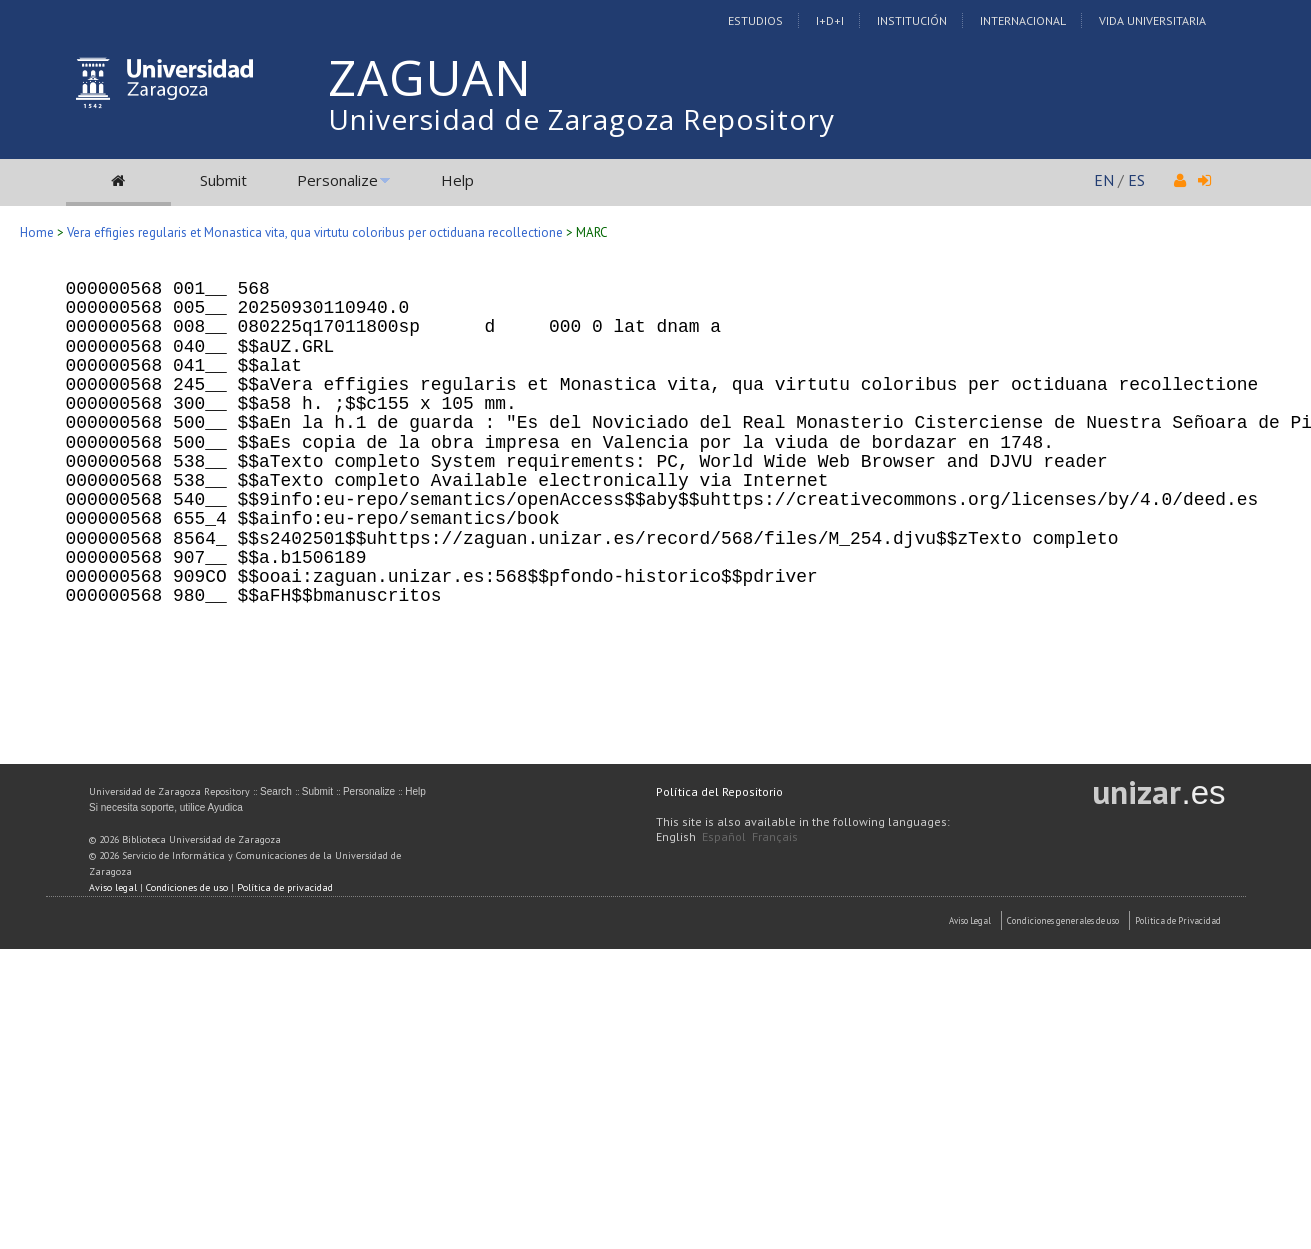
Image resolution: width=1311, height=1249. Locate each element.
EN (1104, 180)
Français (775, 836)
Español (724, 836)
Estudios (755, 20)
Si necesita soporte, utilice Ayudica (166, 807)
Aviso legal (113, 887)
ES (1136, 180)
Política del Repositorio (719, 791)
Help (457, 180)
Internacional (1023, 20)
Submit (223, 180)
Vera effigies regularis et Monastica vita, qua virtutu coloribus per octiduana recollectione (315, 232)
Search (276, 791)
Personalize (337, 180)
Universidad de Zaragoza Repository (581, 119)
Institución (912, 20)
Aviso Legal (970, 920)
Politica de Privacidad (1178, 920)
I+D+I (830, 20)
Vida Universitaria (1152, 20)
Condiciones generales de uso (1063, 920)
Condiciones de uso (187, 887)
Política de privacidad (285, 887)
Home (37, 232)
